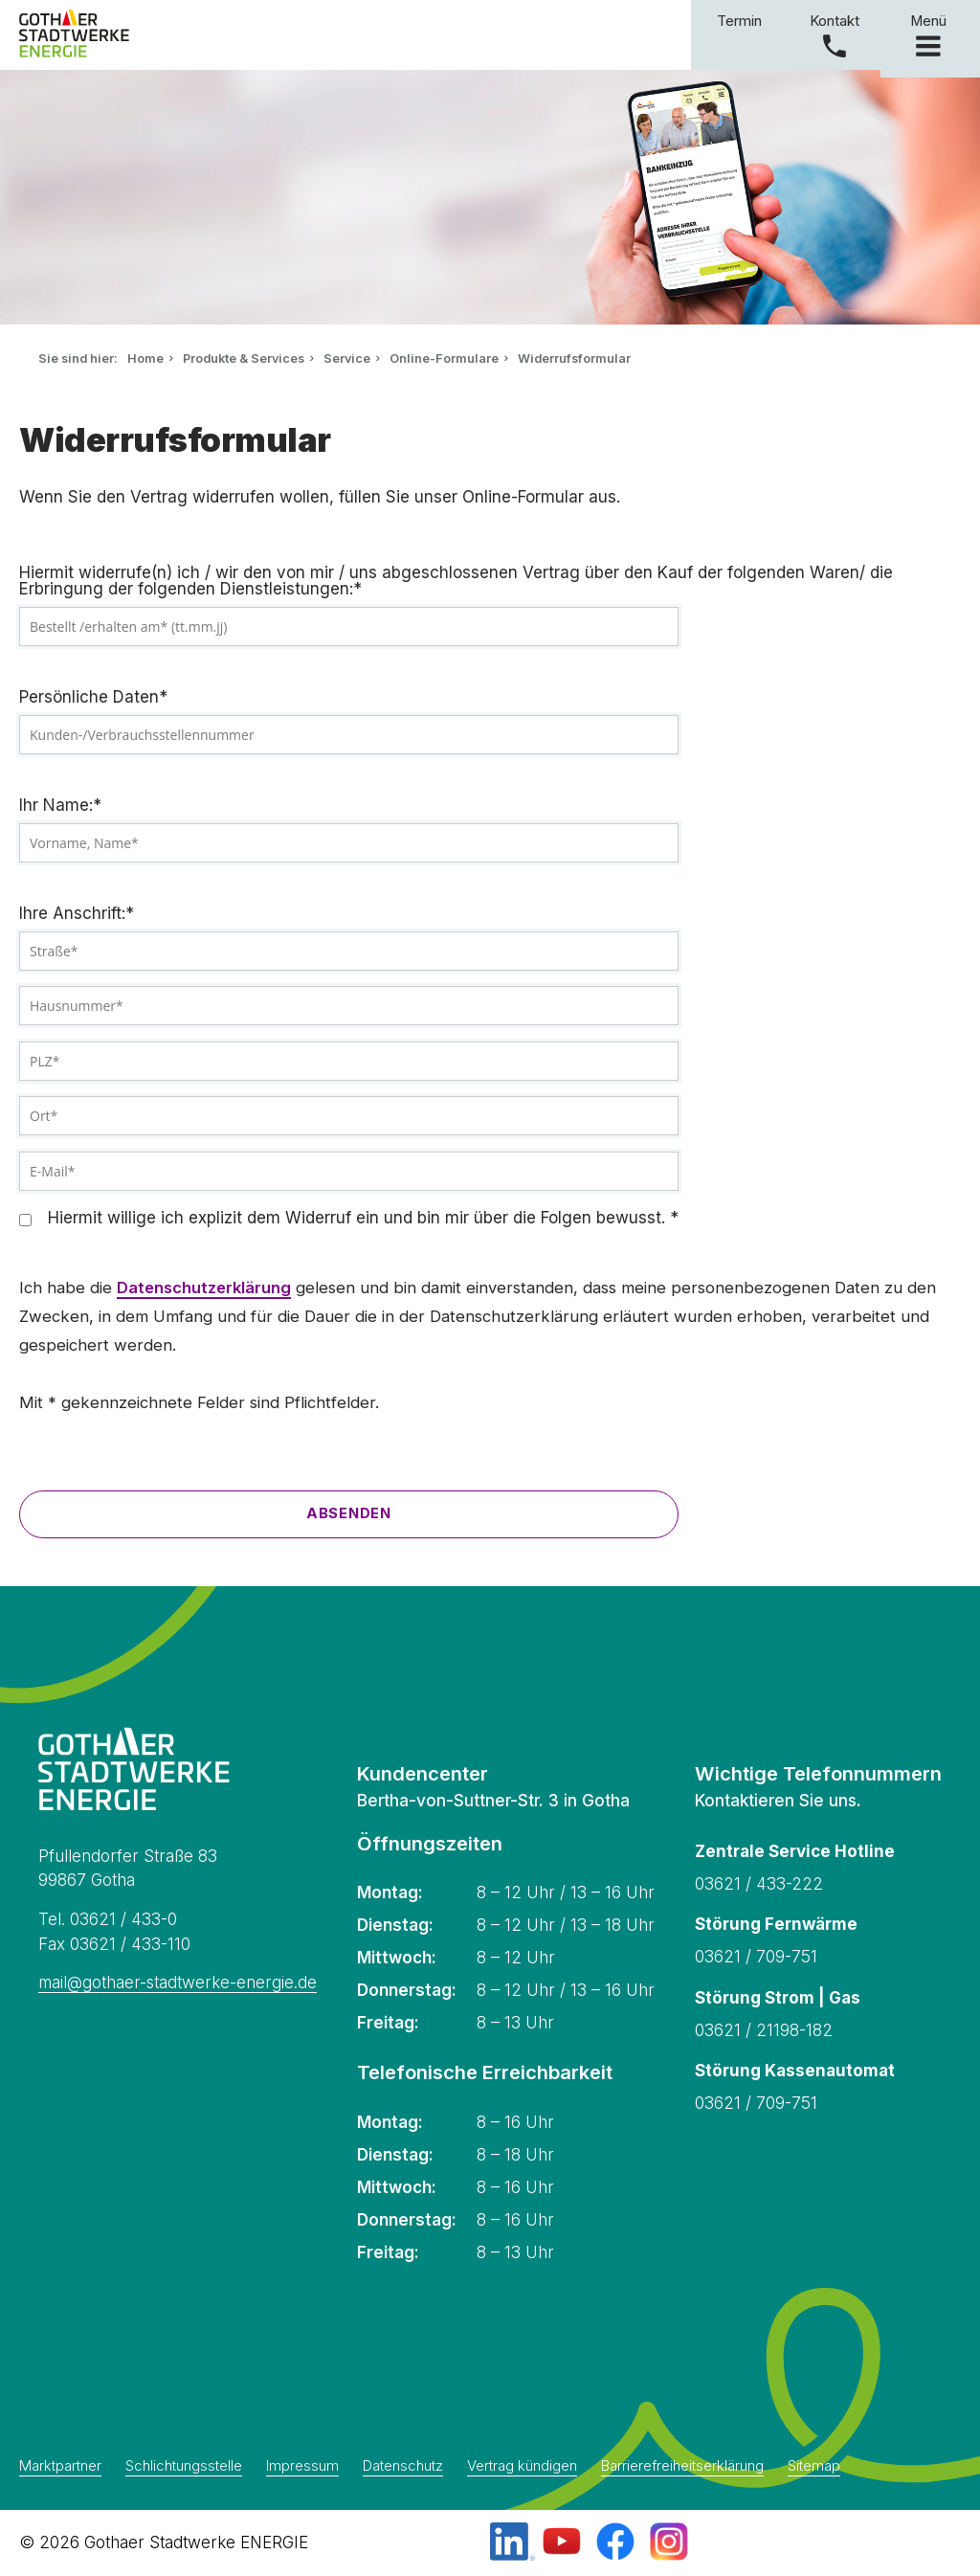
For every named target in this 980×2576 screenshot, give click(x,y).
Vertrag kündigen (522, 2467)
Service (346, 358)
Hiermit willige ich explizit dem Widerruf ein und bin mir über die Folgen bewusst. (365, 1218)
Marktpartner (60, 2467)
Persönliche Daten (93, 697)
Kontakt (834, 21)
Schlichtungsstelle (183, 2467)
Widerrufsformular (574, 358)
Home (145, 358)
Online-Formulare (444, 358)
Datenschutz (403, 2467)
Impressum (302, 2467)
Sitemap (814, 2467)
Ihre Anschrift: (76, 914)
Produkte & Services (243, 358)
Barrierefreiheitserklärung (682, 2467)
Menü (930, 34)
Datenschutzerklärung (204, 1287)
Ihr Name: (60, 805)
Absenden (348, 1513)
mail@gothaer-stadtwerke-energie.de (177, 1982)
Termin (739, 21)
